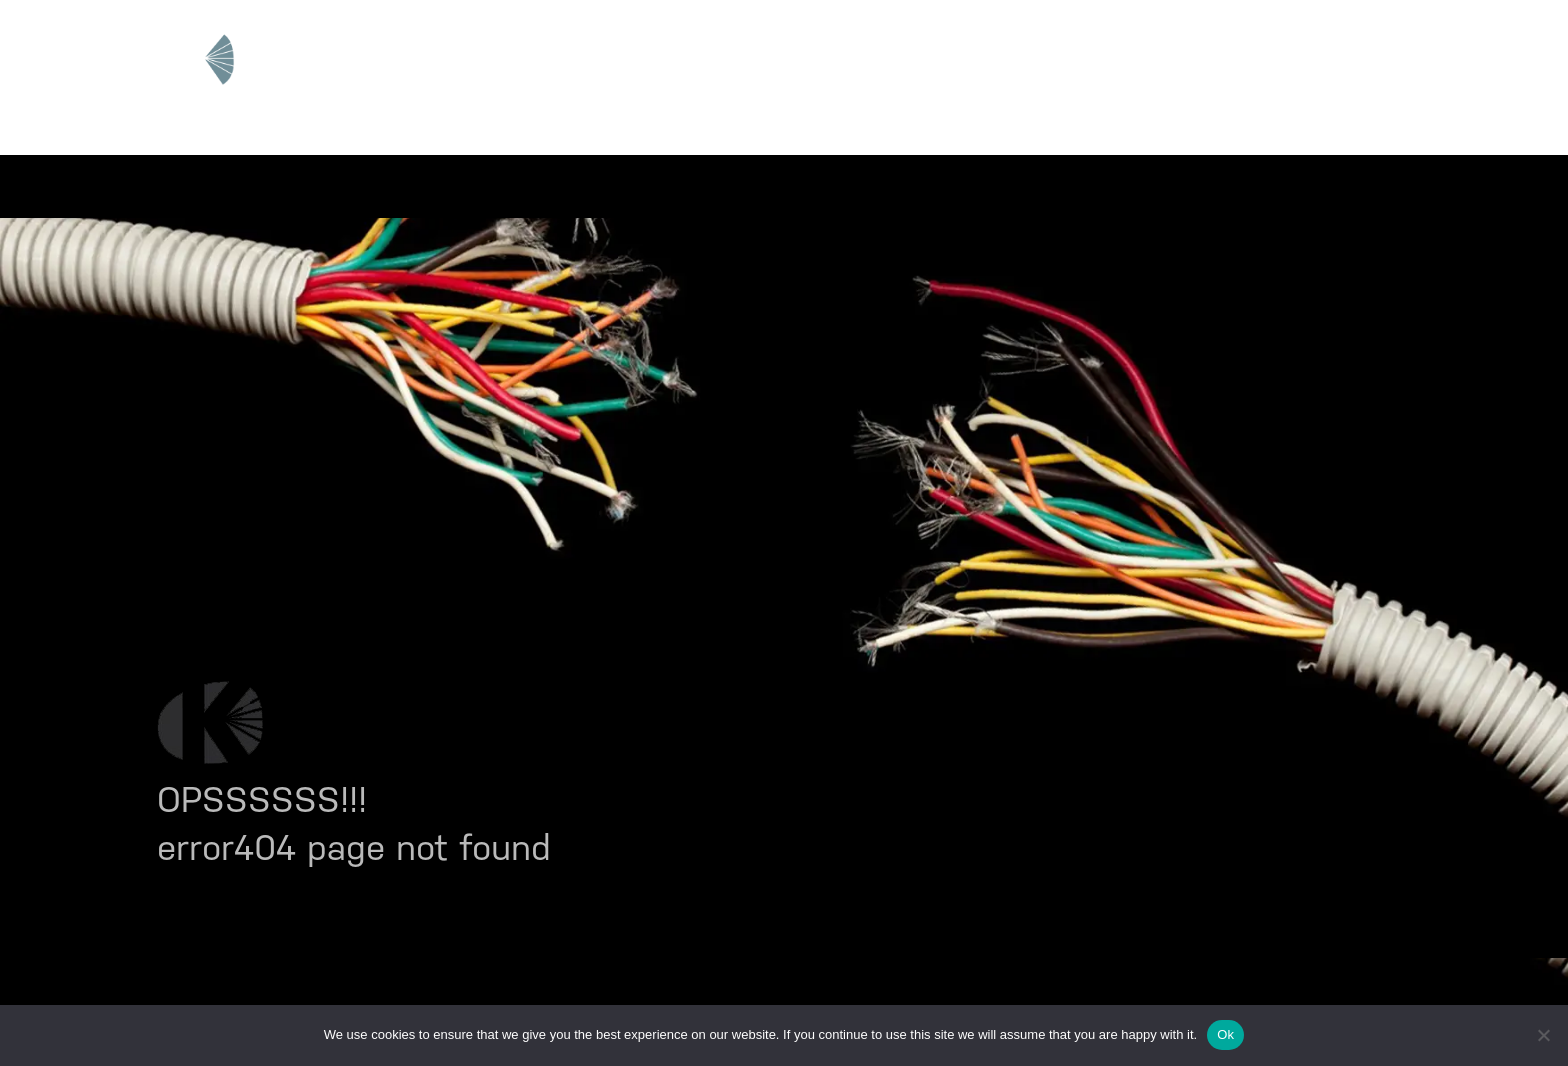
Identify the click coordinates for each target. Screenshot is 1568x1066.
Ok (1225, 1034)
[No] (1543, 1035)
